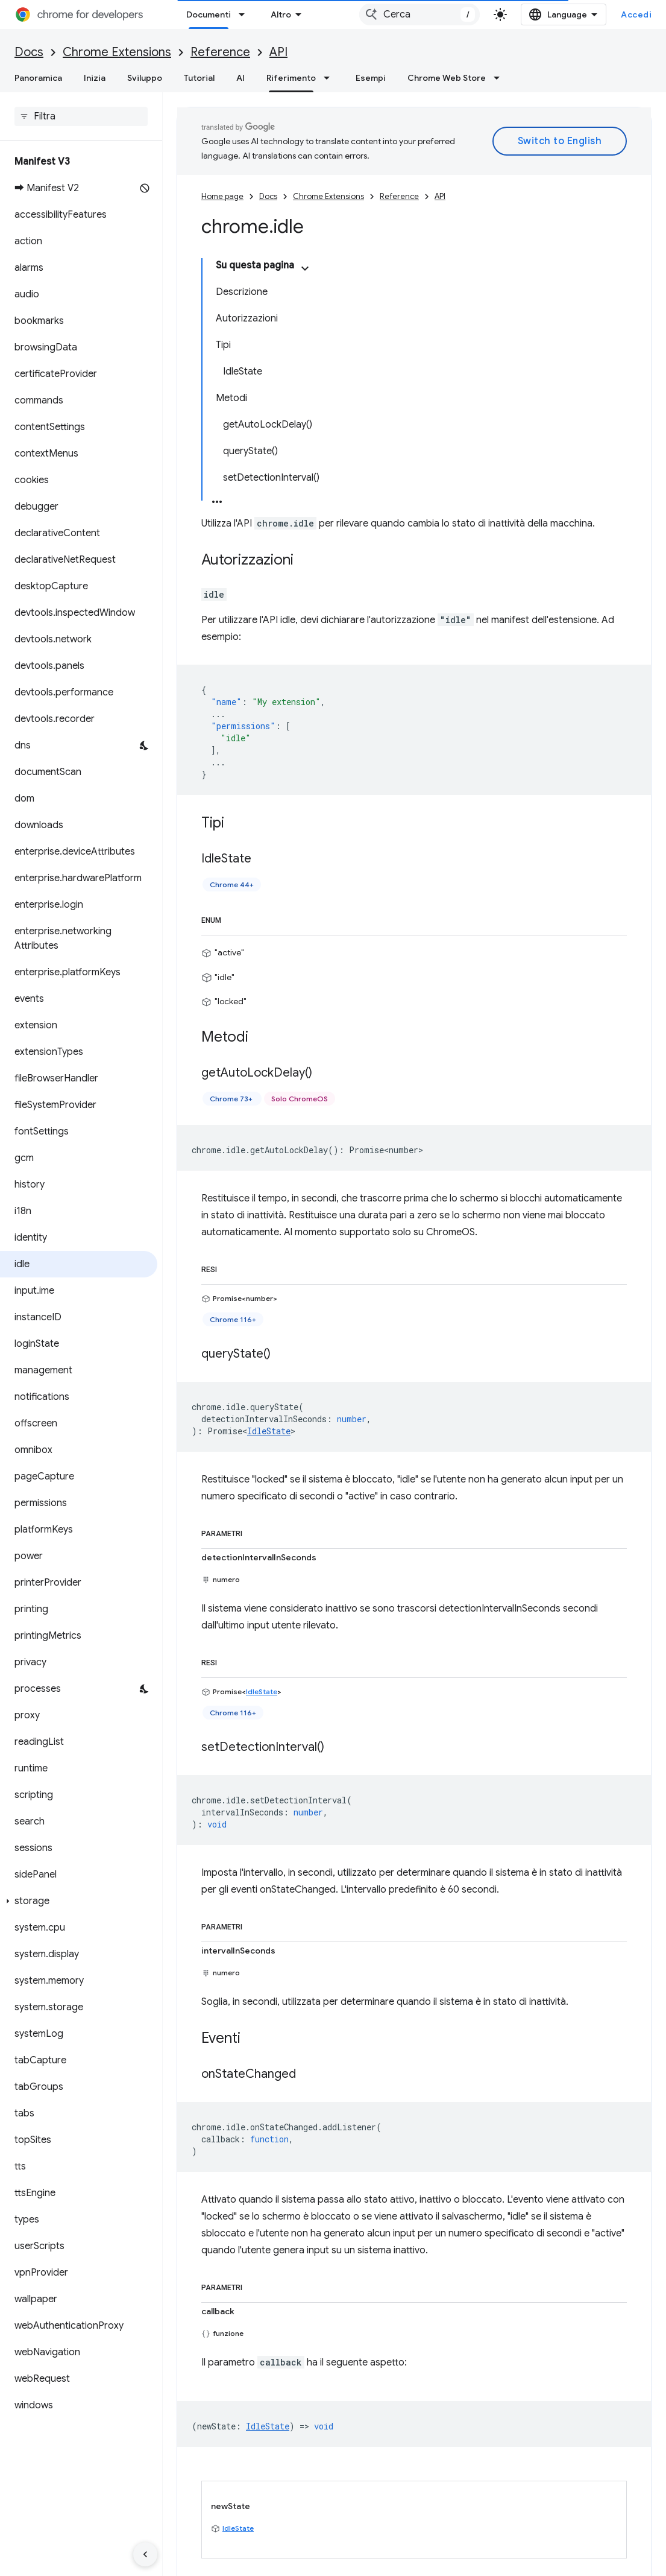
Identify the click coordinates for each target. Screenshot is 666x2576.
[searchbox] (81, 116)
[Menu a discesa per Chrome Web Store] (500, 78)
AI (240, 77)
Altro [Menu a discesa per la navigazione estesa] (281, 14)
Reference (220, 52)
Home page (222, 196)
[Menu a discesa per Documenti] (245, 14)
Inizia (94, 77)
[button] (78, 1901)
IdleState (269, 1431)
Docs (28, 52)
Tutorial (199, 77)
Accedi (636, 14)
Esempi (371, 77)
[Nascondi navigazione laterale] (145, 2554)
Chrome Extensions (117, 52)
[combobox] (419, 14)
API (278, 52)
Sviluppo (144, 77)
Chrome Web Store (446, 77)
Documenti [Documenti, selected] (208, 14)
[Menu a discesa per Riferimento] (330, 78)
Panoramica (38, 77)
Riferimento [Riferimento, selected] (291, 77)
